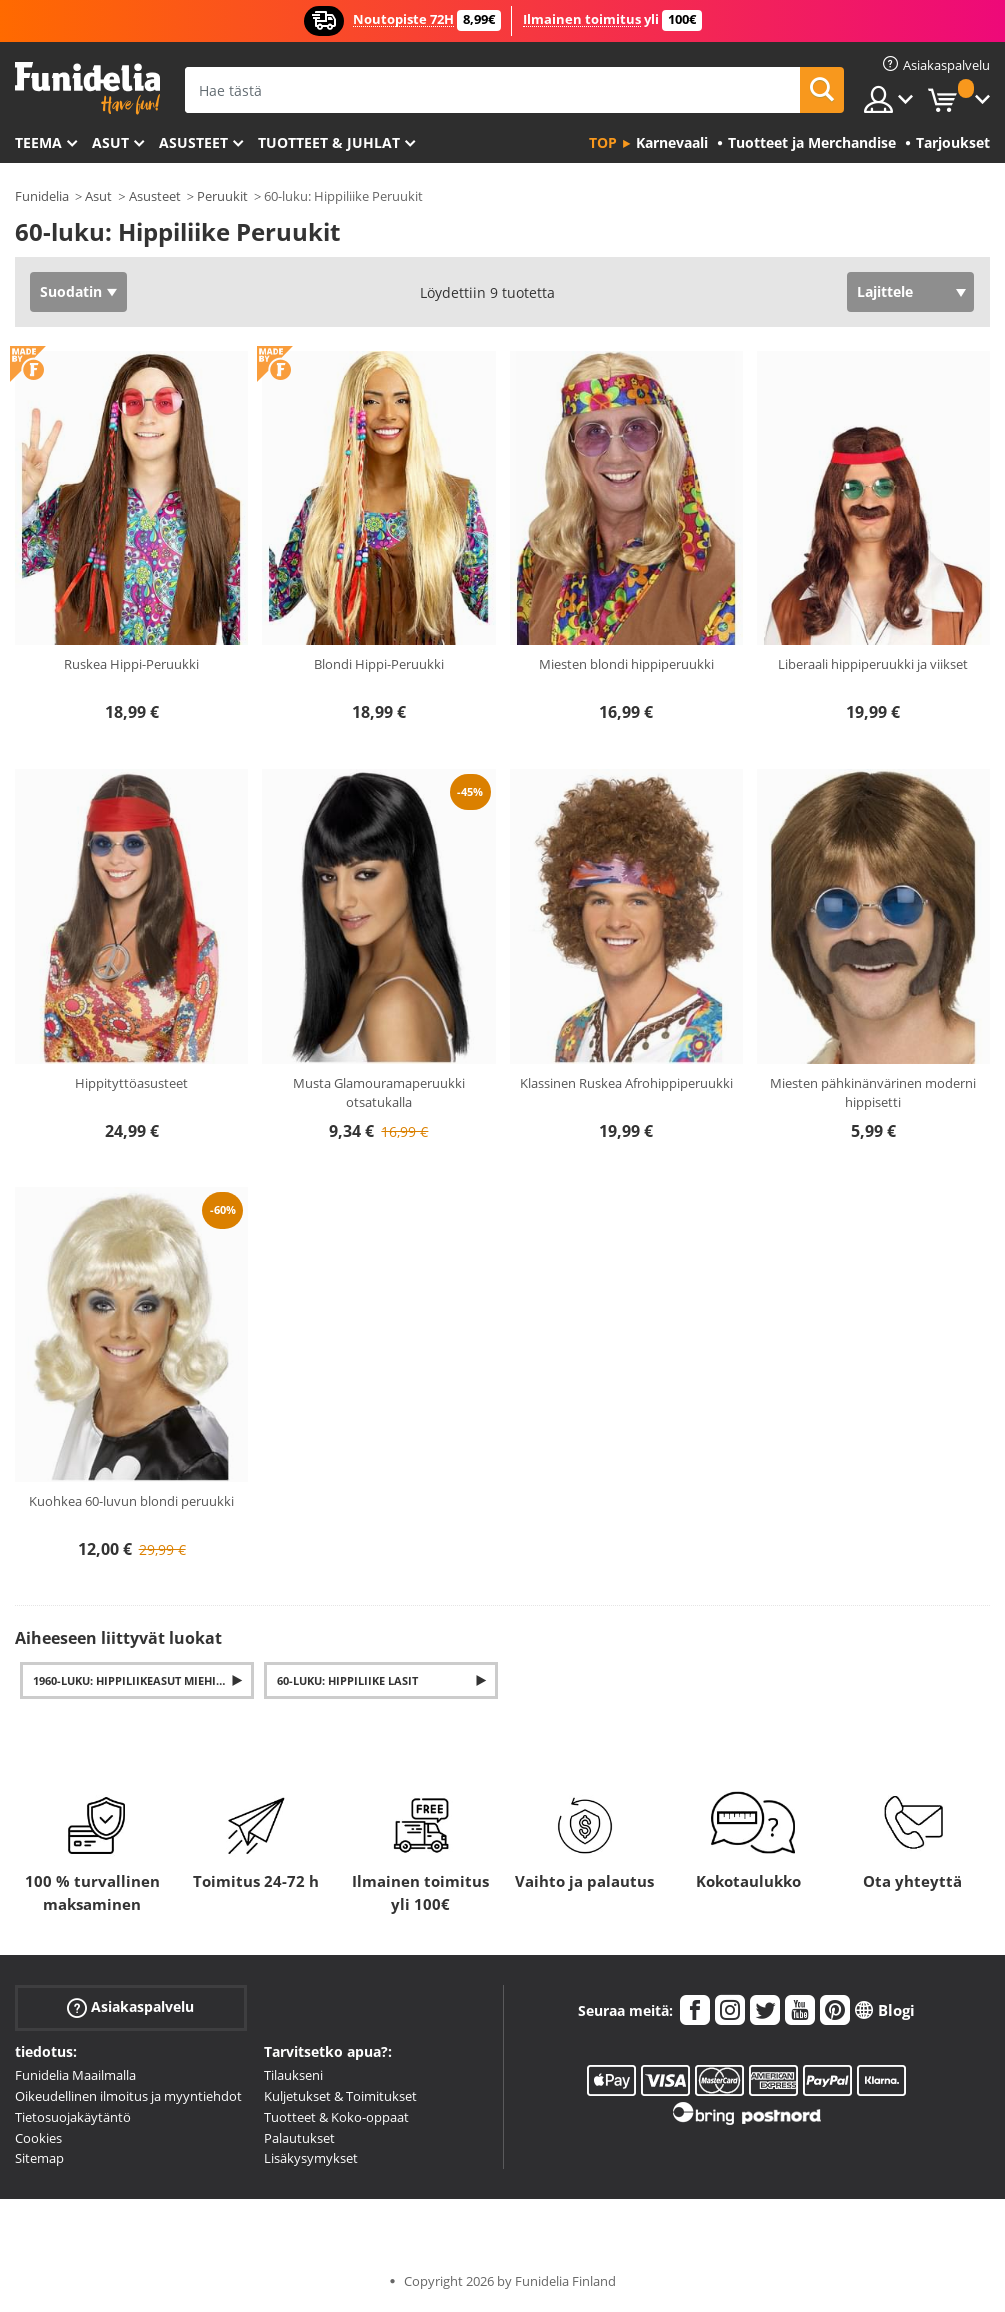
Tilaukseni (293, 2075)
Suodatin (71, 291)
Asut (110, 142)
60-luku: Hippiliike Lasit (347, 1680)
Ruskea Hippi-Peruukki (131, 664)
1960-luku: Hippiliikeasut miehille (133, 1680)
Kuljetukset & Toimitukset (340, 2096)
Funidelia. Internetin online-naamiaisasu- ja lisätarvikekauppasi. (87, 88)
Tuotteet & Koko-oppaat (336, 2117)
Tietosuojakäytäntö (73, 2117)
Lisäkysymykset (311, 2158)
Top (603, 142)
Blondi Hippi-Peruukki (379, 664)
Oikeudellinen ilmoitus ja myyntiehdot (128, 2096)
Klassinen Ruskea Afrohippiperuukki (626, 1083)
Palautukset (299, 2138)
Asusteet (193, 142)
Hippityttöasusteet (131, 1083)
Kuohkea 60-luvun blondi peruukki (131, 1501)
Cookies (38, 2138)
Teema (38, 142)
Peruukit (222, 196)
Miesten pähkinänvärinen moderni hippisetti (873, 1093)
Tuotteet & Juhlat (329, 142)
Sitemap (39, 2158)
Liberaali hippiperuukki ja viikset (873, 664)
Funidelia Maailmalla (75, 2075)
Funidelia (42, 196)
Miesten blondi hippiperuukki (626, 664)
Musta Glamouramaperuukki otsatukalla (379, 1093)
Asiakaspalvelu (130, 2007)
